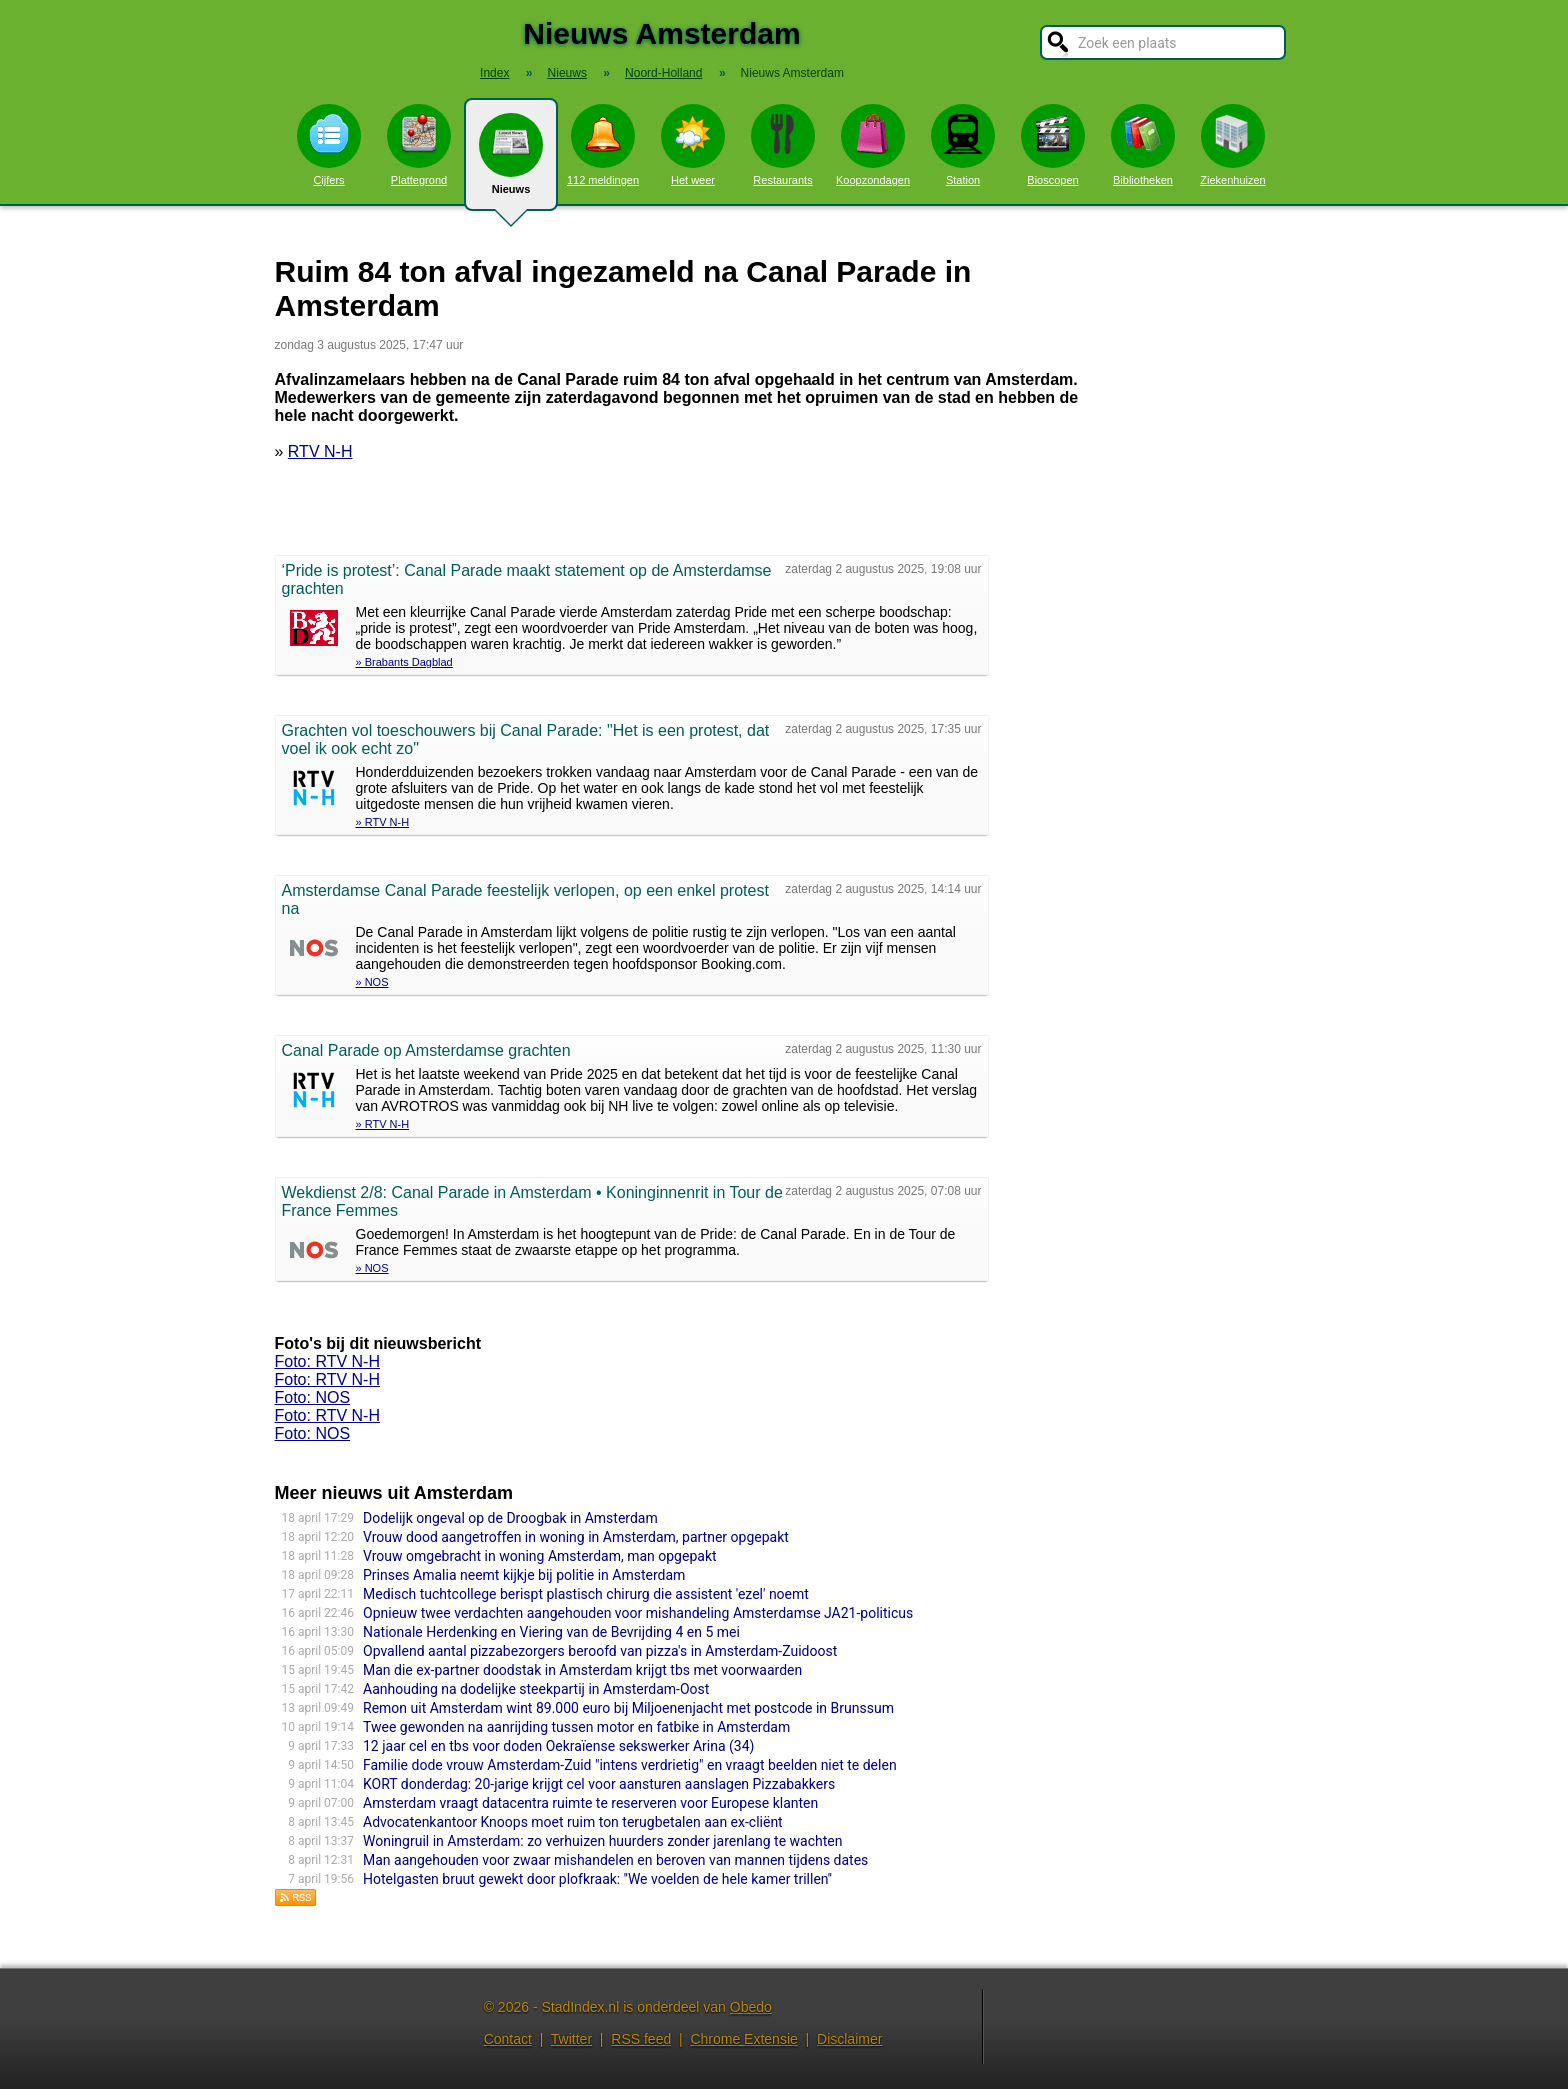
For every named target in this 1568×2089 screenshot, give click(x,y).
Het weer (693, 145)
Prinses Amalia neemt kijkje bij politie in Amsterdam (524, 1575)
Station (963, 145)
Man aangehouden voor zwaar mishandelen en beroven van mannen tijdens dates (615, 1860)
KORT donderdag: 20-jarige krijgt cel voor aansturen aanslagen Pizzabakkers (599, 1784)
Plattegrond (419, 145)
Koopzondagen (873, 145)
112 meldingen (603, 145)
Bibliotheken (1143, 145)
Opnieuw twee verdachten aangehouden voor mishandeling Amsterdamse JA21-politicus (638, 1613)
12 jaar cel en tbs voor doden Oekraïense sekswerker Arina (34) (558, 1746)
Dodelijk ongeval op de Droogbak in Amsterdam (510, 1518)
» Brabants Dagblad (404, 662)
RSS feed (641, 2039)
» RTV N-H (383, 822)
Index (494, 73)
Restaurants (783, 145)
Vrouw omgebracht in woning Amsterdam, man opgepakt (540, 1556)
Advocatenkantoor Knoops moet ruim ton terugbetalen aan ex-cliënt (573, 1822)
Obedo (751, 2007)
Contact (508, 2039)
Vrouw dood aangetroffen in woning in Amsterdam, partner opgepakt (576, 1537)
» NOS (372, 982)
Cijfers (329, 145)
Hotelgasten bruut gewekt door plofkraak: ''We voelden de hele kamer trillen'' (597, 1879)
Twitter (571, 2039)
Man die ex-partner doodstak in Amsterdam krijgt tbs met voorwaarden (582, 1670)
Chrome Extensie (743, 2039)
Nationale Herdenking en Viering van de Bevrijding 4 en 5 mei (551, 1632)
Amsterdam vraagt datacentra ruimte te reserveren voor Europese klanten (590, 1803)
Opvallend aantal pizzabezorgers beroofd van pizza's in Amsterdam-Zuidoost (600, 1651)
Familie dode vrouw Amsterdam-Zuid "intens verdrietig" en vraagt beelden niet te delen (630, 1765)
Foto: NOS (313, 1397)
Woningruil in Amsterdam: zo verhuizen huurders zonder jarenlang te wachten (602, 1841)
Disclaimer (849, 2039)
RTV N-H (320, 451)
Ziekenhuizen (1232, 145)
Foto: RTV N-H (328, 1361)
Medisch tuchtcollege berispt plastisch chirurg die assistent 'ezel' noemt (586, 1594)
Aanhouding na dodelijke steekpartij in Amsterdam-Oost (536, 1689)
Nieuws (511, 162)
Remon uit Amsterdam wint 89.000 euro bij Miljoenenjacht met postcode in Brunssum (628, 1708)
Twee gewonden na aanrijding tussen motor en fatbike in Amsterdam (576, 1727)
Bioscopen (1053, 145)
